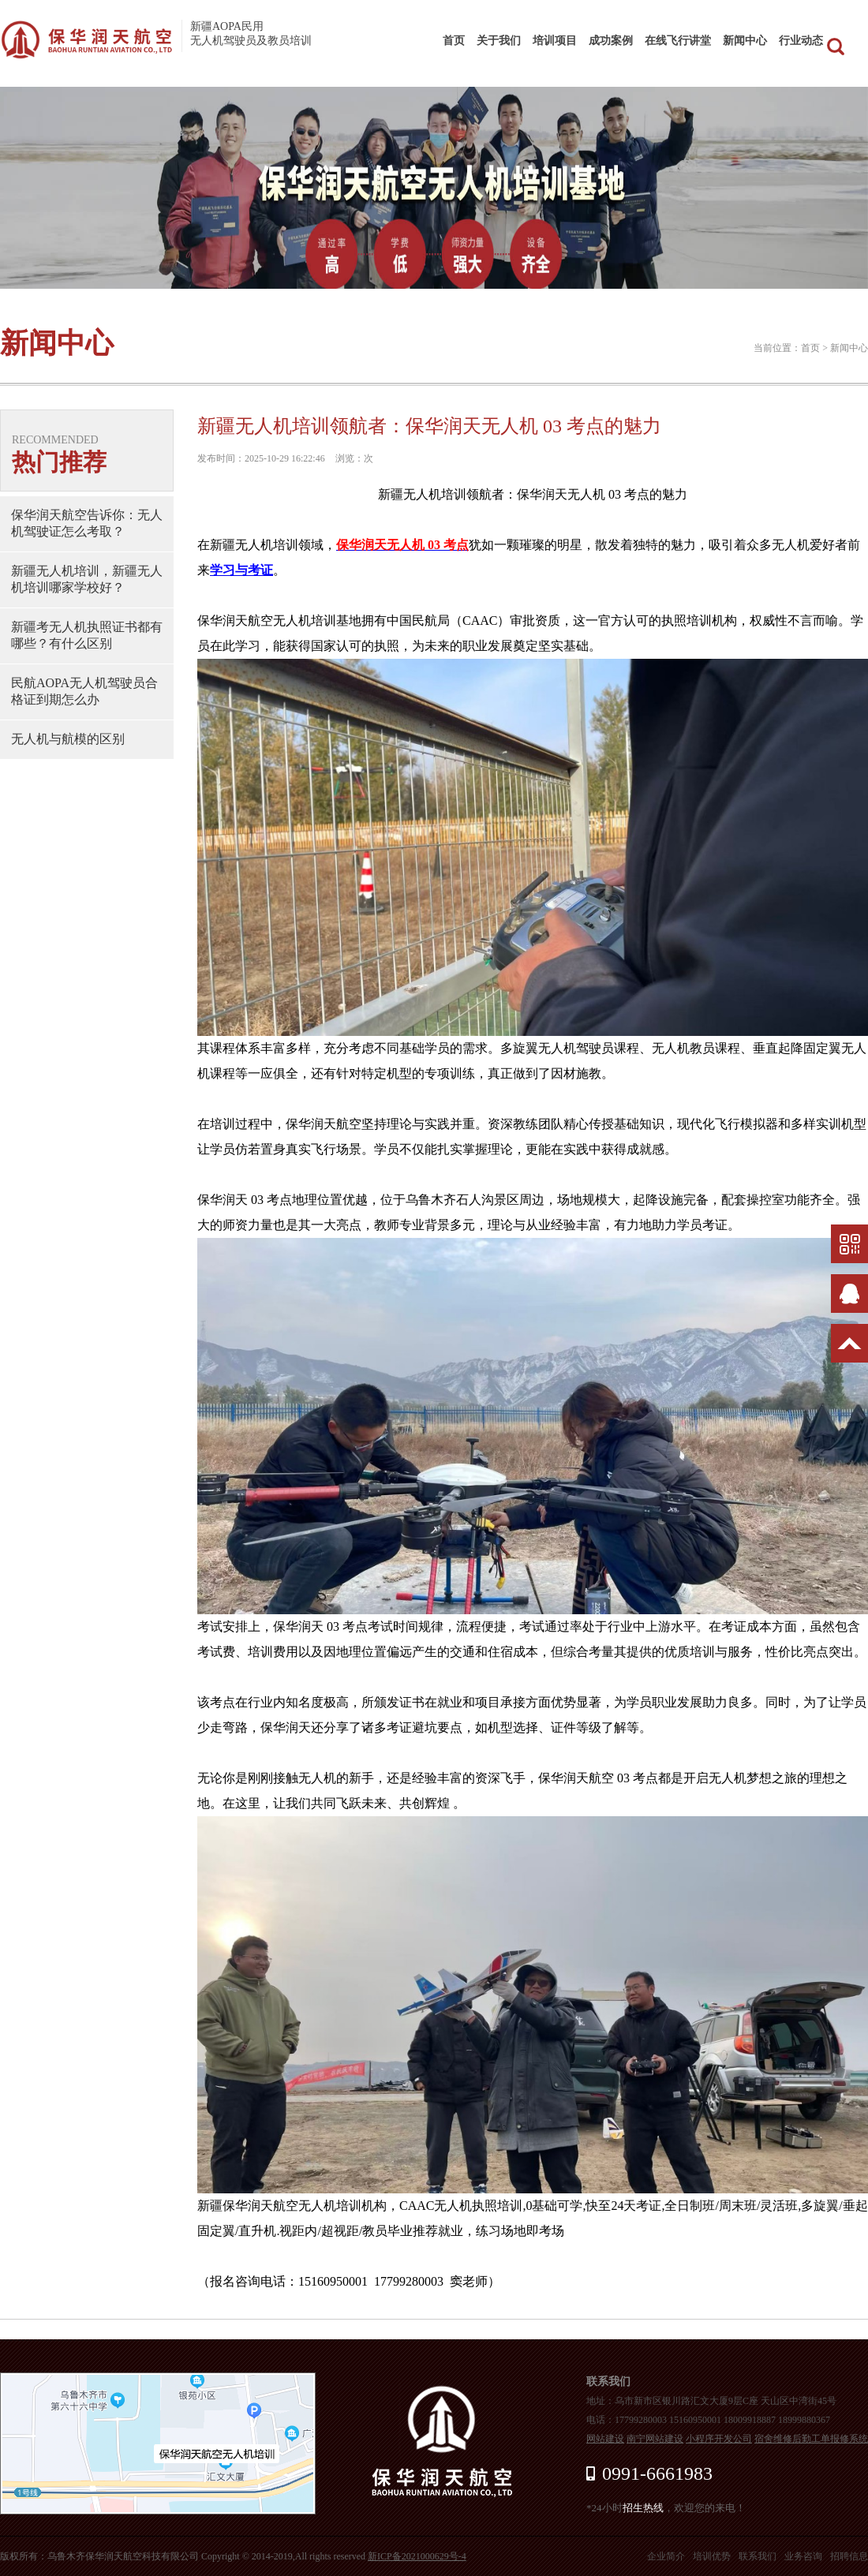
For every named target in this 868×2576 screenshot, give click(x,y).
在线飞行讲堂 (678, 41)
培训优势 (712, 2556)
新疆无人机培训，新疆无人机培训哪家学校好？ (87, 579)
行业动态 (801, 41)
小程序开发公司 (719, 2438)
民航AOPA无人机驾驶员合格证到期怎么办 (84, 691)
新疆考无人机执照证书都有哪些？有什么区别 (87, 635)
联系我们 (757, 2556)
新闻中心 (745, 41)
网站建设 (605, 2438)
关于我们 (499, 41)
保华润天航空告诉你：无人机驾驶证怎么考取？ (87, 523)
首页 (454, 41)
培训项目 (555, 41)
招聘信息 (849, 2556)
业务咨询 (803, 2556)
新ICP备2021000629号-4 (417, 2556)
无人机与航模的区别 (68, 739)
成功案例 (611, 41)
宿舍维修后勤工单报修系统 (811, 2438)
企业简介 (666, 2556)
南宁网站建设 (655, 2438)
